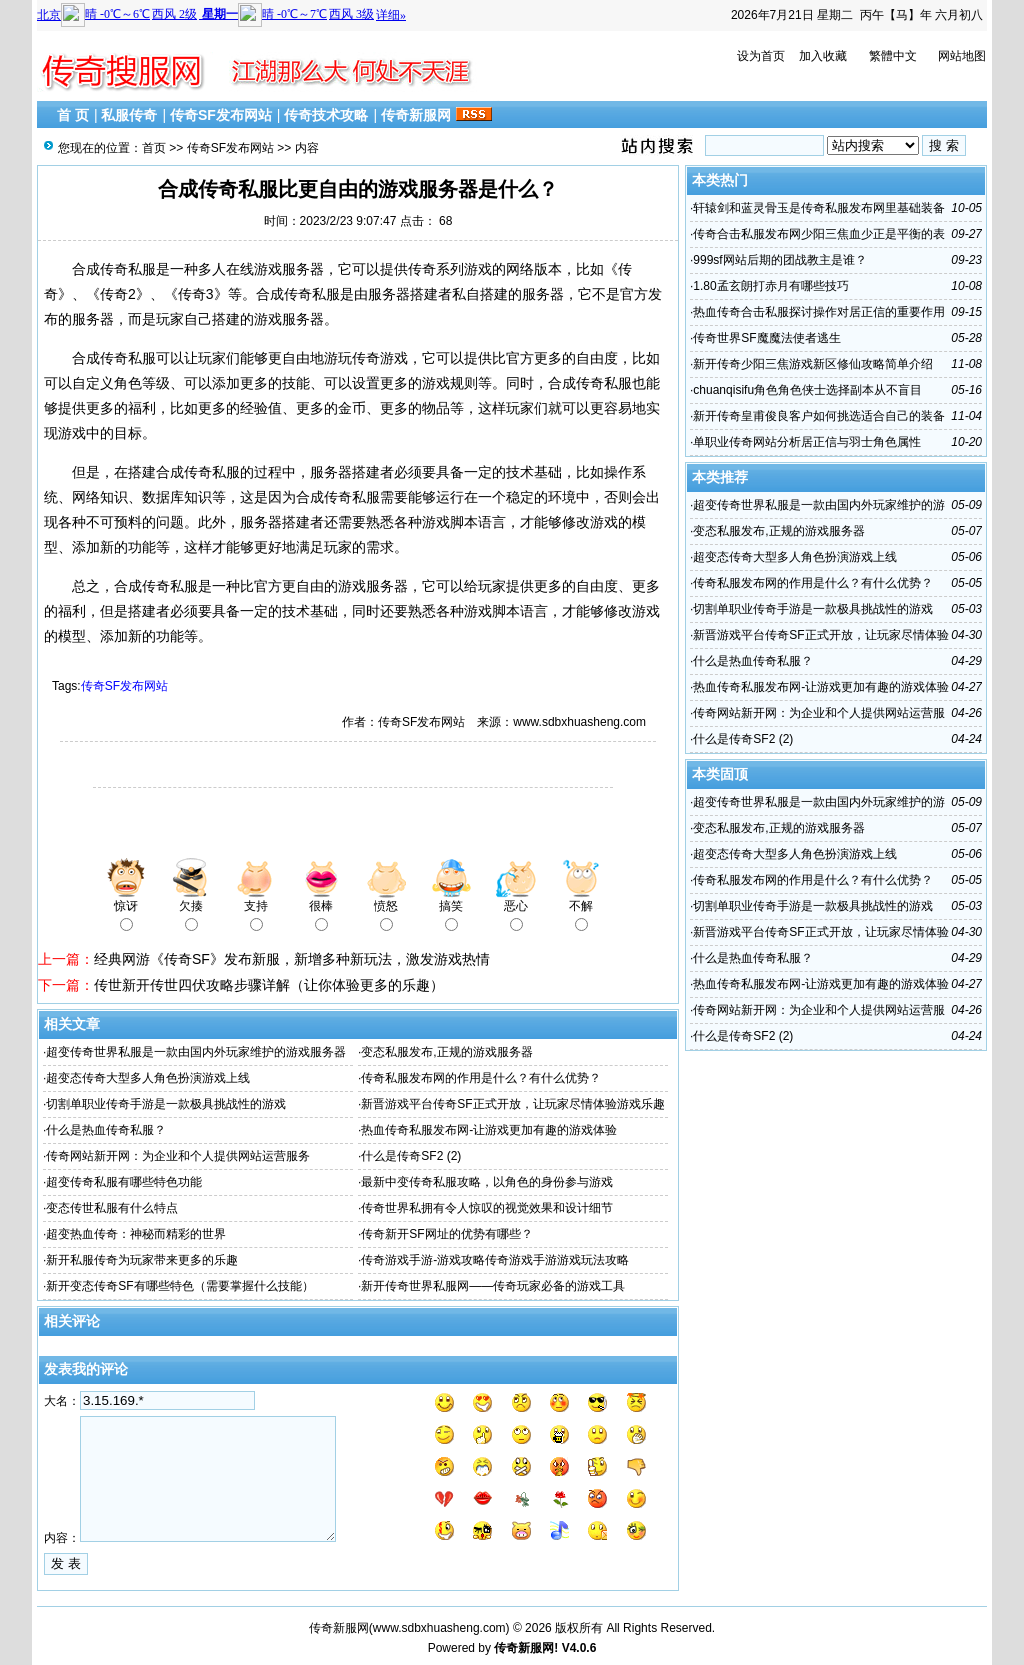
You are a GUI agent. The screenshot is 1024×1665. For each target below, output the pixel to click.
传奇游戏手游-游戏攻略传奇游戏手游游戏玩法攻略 (495, 1260)
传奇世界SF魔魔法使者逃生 (766, 338)
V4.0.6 (579, 1648)
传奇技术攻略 (326, 115)
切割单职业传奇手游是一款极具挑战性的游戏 (166, 1104)
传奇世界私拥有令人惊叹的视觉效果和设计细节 (487, 1208)
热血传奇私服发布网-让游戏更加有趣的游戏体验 (489, 1130)
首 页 (73, 115)
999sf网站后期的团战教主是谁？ (779, 260)
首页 (154, 148)
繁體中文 (893, 56)
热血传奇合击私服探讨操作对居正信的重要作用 (819, 312)
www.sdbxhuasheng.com (439, 1628)
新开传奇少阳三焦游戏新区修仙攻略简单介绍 (813, 364)
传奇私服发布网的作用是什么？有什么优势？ (481, 1078)
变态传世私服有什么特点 (112, 1208)
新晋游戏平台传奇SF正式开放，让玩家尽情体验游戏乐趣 (512, 1104)
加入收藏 (823, 56)
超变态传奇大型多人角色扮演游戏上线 (148, 1078)
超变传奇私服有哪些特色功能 (124, 1182)
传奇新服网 (416, 115)
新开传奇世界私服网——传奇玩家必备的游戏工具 (493, 1286)
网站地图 (962, 56)
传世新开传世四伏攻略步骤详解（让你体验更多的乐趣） (269, 985)
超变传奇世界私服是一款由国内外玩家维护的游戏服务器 (196, 1052)
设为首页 (761, 56)
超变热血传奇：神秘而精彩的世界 (136, 1234)
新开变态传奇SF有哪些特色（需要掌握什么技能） (179, 1286)
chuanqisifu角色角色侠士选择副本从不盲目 (807, 390)
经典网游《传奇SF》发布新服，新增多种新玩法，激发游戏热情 (292, 959)
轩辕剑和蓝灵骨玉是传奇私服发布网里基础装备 (819, 208)
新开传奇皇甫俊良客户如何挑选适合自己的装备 (819, 416)
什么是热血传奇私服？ (106, 1130)
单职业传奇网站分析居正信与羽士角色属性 (807, 442)
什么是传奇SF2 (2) (411, 1156)
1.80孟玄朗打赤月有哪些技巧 (770, 286)
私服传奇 (129, 115)
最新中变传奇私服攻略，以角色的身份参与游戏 (487, 1182)
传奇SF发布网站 (221, 115)
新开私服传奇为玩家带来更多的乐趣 (142, 1260)
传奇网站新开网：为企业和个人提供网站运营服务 (178, 1156)
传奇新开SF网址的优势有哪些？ (446, 1234)
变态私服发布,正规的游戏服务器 (446, 1052)
